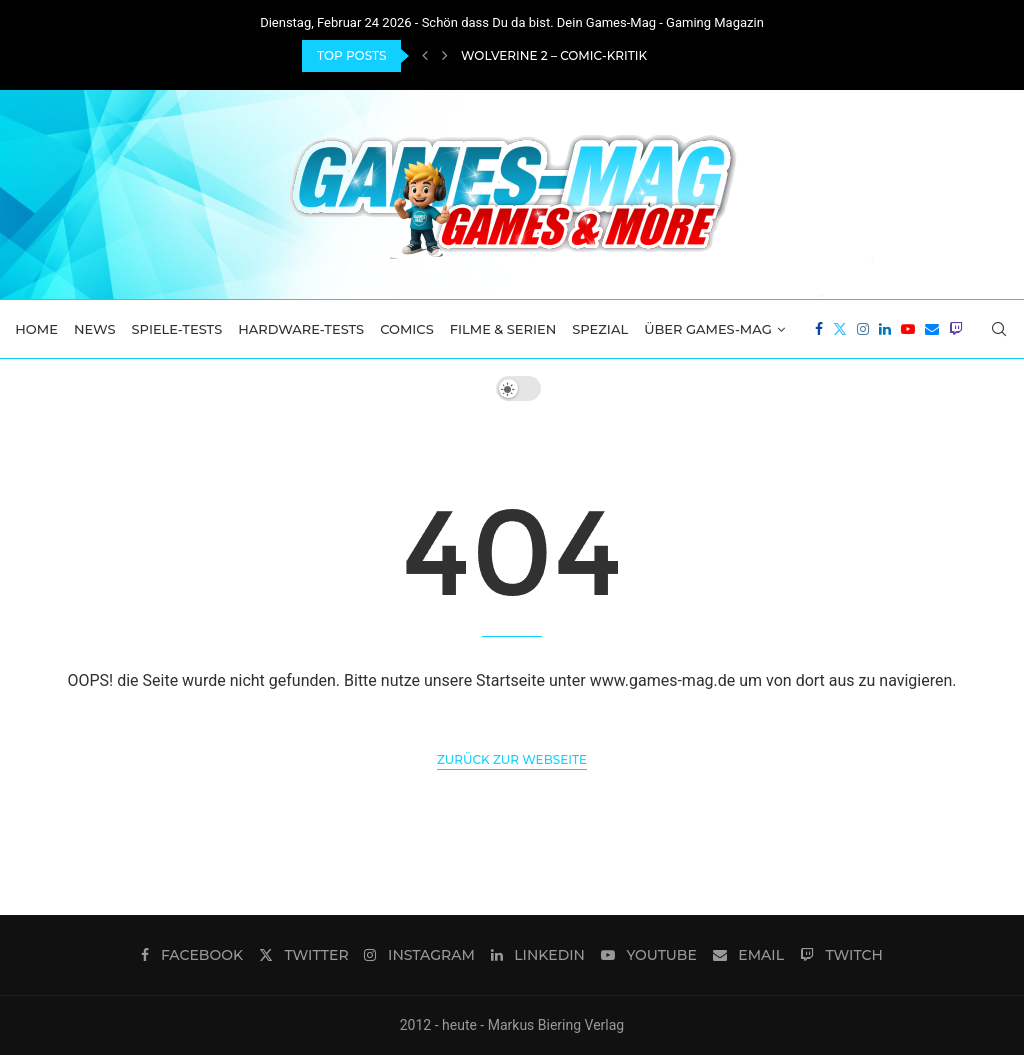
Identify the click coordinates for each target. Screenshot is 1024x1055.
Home (36, 329)
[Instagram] (863, 329)
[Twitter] (840, 329)
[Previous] (425, 56)
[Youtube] (908, 329)
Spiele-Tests (177, 329)
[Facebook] (819, 329)
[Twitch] (956, 329)
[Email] (932, 329)
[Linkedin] (885, 329)
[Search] (999, 329)
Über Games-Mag (708, 329)
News (95, 329)
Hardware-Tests (301, 329)
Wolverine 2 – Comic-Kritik (554, 55)
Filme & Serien (503, 329)
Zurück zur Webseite (512, 759)
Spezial (600, 329)
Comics (407, 329)
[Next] (445, 56)
